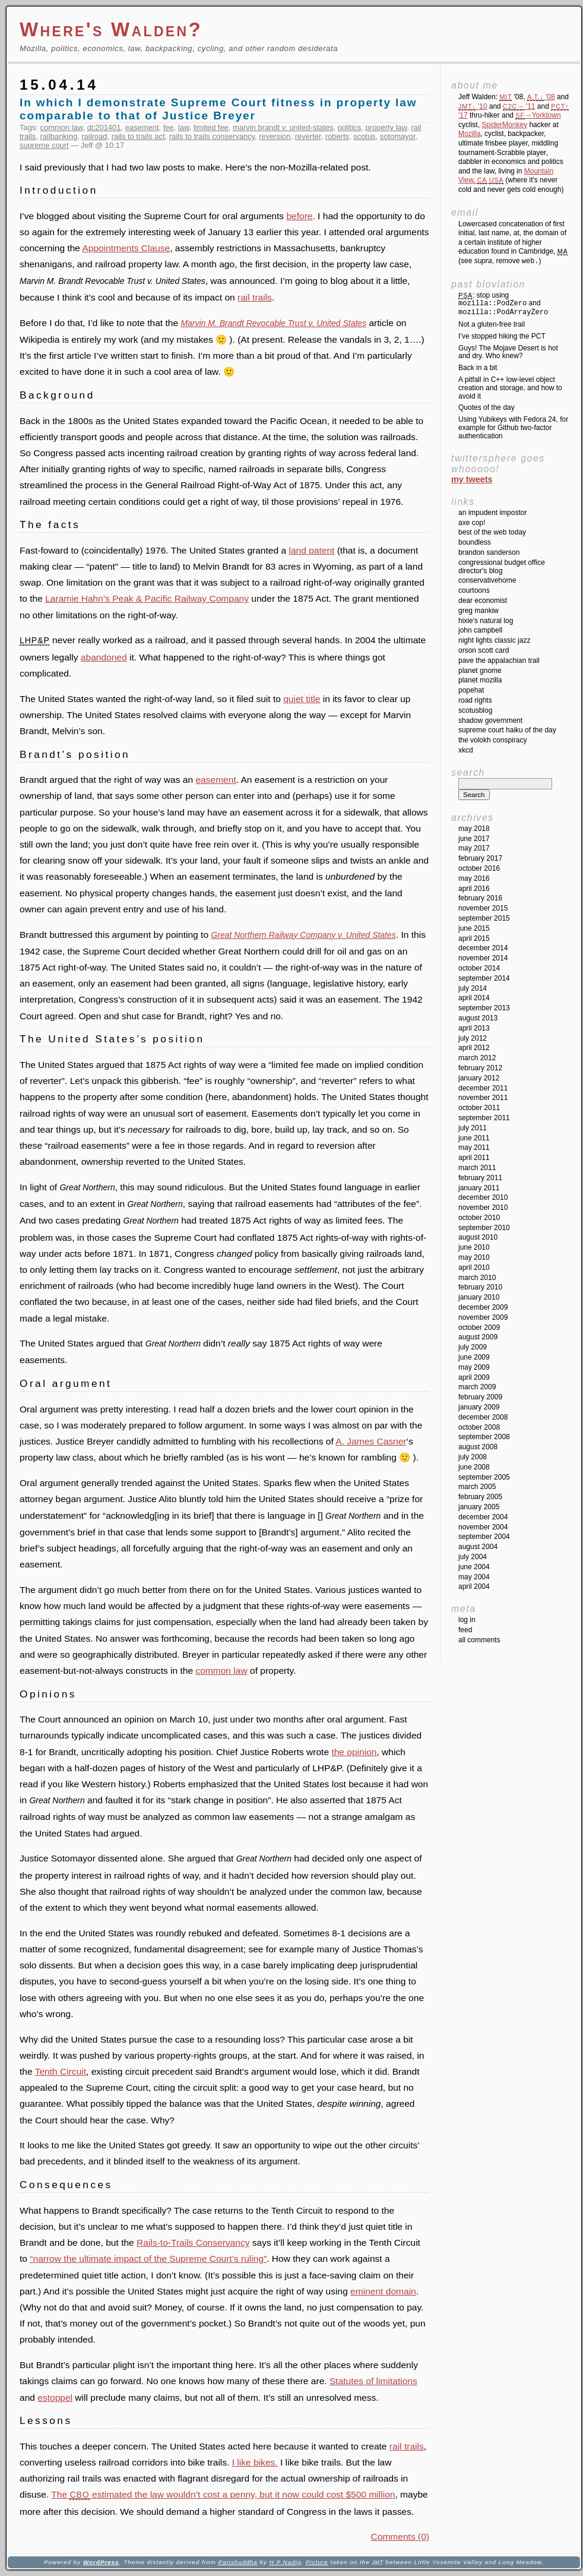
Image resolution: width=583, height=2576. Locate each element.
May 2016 (474, 878)
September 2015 (484, 918)
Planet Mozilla (480, 680)
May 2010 (474, 1257)
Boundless (474, 542)
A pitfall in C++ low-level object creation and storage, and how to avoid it (510, 387)
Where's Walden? (111, 29)
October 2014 (479, 968)
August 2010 (478, 1237)
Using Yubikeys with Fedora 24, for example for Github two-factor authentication (513, 427)
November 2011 (483, 1097)
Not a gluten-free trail (491, 324)
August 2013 (478, 1018)
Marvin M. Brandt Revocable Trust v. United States (273, 323)
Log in (467, 1620)
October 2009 (479, 1327)
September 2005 (484, 1477)
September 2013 (484, 1008)
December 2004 (483, 1517)
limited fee (211, 127)
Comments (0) (400, 2536)
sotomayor (398, 136)
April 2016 (474, 888)
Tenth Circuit (60, 2071)
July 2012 (472, 1038)
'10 (472, 106)
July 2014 (472, 988)
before (299, 216)
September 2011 (484, 1118)
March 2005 (477, 1487)
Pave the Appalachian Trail (499, 660)
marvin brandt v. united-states (283, 127)
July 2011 (472, 1128)
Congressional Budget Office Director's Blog (501, 566)
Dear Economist (482, 600)
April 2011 (474, 1157)
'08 (541, 97)
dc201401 (104, 127)
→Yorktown (537, 115)
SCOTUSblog (475, 710)
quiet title (301, 699)
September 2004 (484, 1536)
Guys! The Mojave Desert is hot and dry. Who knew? (508, 352)
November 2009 (483, 1317)
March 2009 (477, 1387)
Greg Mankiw (478, 610)
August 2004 (478, 1547)
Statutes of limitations (373, 2381)
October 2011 (479, 1108)
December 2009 (483, 1307)
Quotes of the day (486, 407)
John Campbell (480, 630)
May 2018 (474, 828)
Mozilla (469, 133)
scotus (364, 136)
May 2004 (474, 1577)
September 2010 (484, 1228)
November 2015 (483, 908)
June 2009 (474, 1357)
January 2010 (478, 1297)
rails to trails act (138, 136)
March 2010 (477, 1277)
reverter (308, 136)
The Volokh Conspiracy (492, 740)
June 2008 (474, 1467)
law (183, 127)
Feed (465, 1630)
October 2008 (479, 1427)
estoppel (54, 2397)
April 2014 (474, 998)
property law (386, 127)
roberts (337, 136)
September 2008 (484, 1437)
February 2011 (480, 1178)
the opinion (353, 1752)
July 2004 (472, 1557)
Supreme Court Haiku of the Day (507, 730)
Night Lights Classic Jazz (494, 640)
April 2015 (474, 938)
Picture (317, 2562)
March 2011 (477, 1168)
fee (168, 127)
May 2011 (474, 1147)
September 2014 (484, 978)
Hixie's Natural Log (485, 621)
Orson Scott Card (483, 650)
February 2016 (480, 898)
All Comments (479, 1640)
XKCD (465, 750)
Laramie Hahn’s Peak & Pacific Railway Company (147, 598)
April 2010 (474, 1267)
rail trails (254, 297)
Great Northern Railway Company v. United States (303, 935)
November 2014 (483, 958)
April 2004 (474, 1586)
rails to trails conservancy (212, 136)
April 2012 (474, 1048)
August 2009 (478, 1337)
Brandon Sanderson (488, 552)
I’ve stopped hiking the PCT (502, 336)
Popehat (471, 690)
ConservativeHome (487, 580)
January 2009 (478, 1407)
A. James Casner (370, 1441)
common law (61, 127)
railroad (94, 136)
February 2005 (480, 1497)
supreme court (44, 145)
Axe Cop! (471, 523)
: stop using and (503, 304)
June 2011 (474, 1138)
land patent (311, 550)
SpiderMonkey (504, 125)
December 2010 (483, 1197)
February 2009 (480, 1397)
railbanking (59, 136)
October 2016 (479, 868)
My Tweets (472, 479)
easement (142, 127)
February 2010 (480, 1287)
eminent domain (383, 2291)
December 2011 (483, 1088)
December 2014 (483, 948)
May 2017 (474, 848)
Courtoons (474, 590)
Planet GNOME (480, 670)
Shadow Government (490, 720)
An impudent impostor (492, 512)
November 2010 (483, 1207)
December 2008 (483, 1417)
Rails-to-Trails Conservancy (193, 2242)
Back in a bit (477, 368)
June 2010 (474, 1247)
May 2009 (474, 1367)
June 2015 (474, 928)
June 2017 (474, 839)
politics (350, 127)
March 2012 (477, 1058)
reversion (274, 136)
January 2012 (478, 1078)
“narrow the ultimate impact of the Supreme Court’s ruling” (148, 2258)
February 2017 (480, 858)
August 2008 (478, 1447)
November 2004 (483, 1527)
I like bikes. (255, 2462)
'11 (519, 106)
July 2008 (472, 1457)
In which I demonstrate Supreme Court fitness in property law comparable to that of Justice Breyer (218, 109)
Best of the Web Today (492, 532)
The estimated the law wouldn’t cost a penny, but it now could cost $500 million (223, 2494)
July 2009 (472, 1347)
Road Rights (475, 700)
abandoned (104, 657)
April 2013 (474, 1028)
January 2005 (478, 1507)
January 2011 (478, 1188)
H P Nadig (286, 2562)
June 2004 (474, 1567)
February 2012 (480, 1068)
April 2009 (474, 1377)
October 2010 (479, 1217)
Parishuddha (237, 2562)
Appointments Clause (126, 248)
